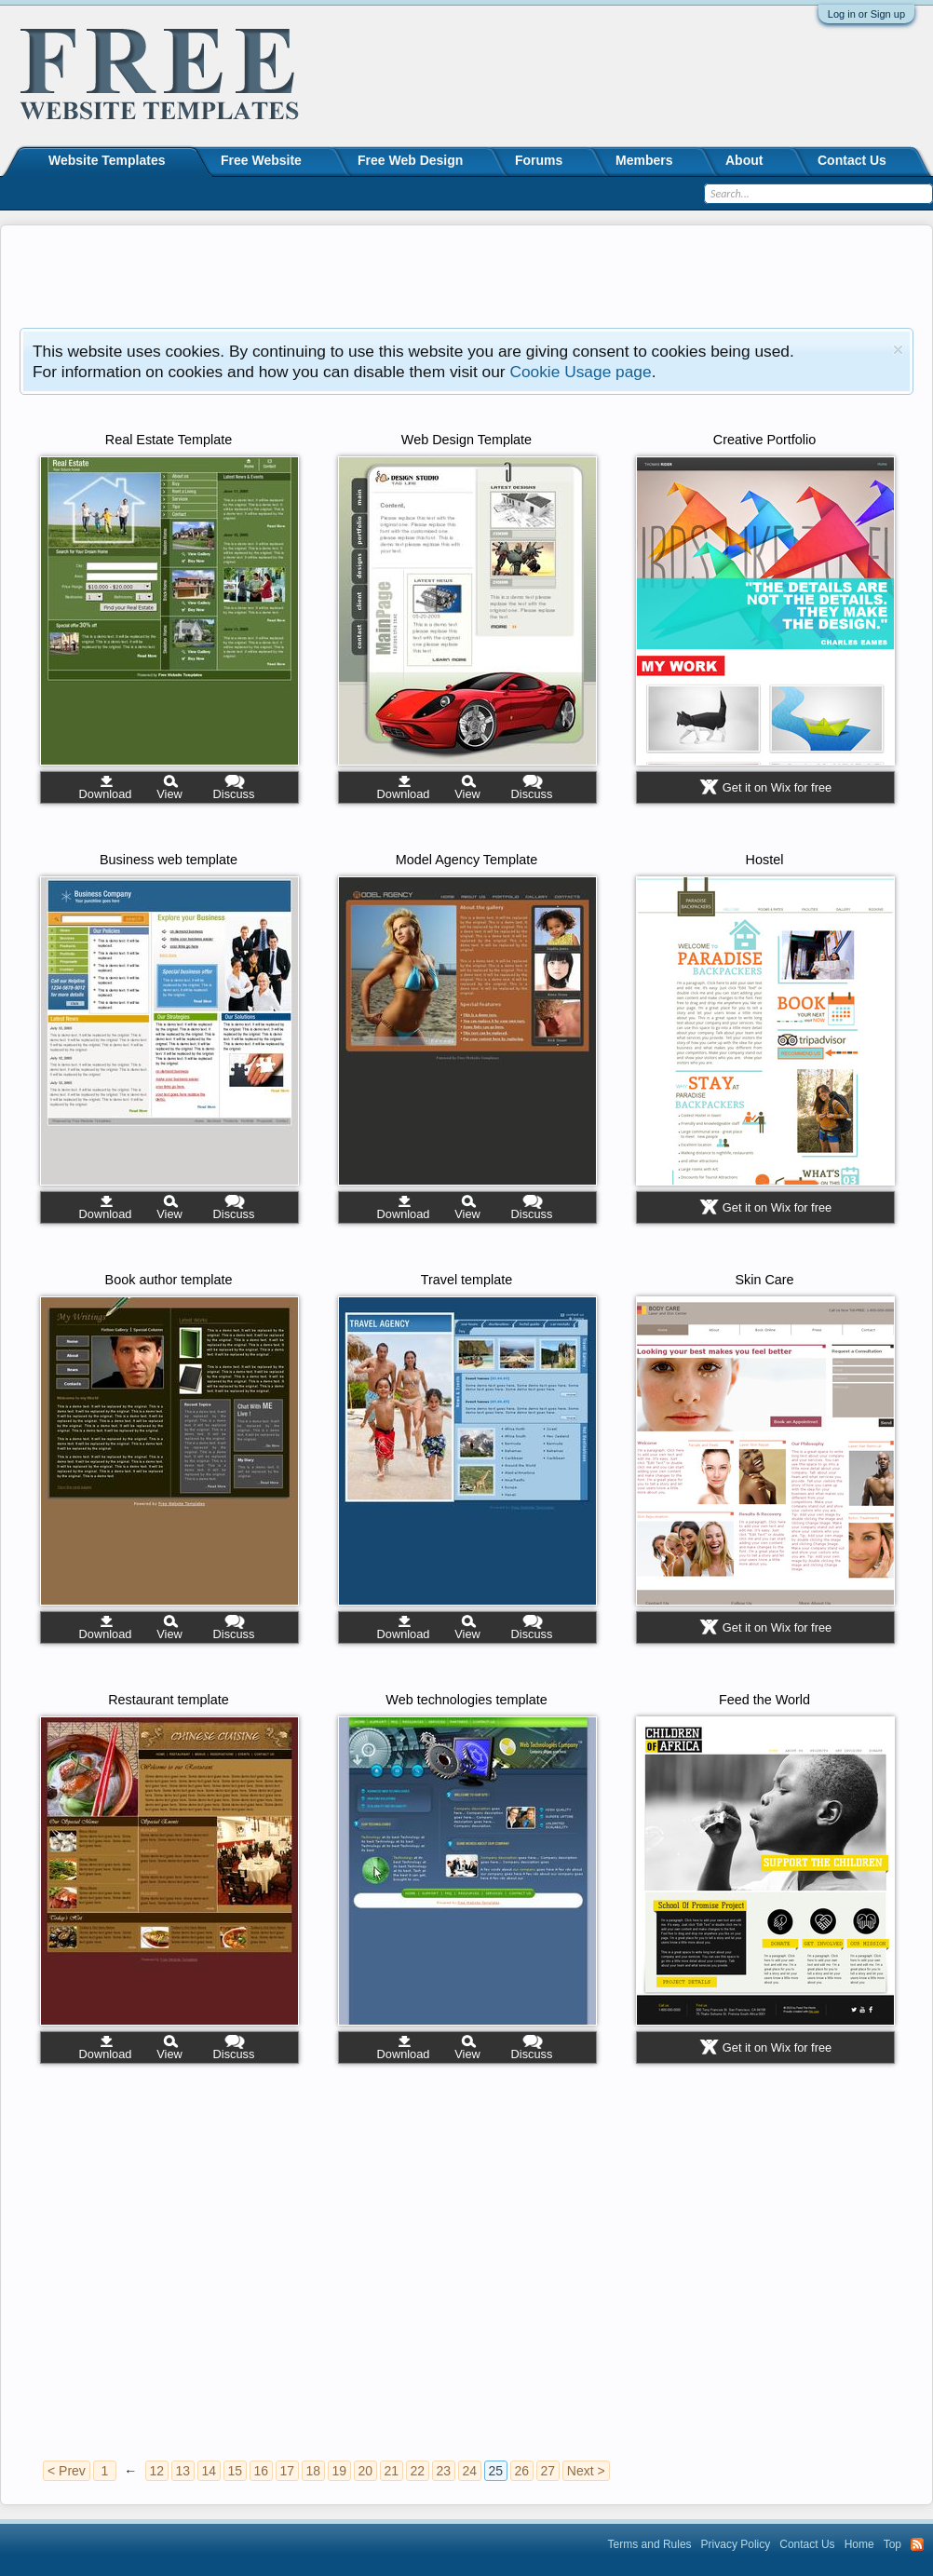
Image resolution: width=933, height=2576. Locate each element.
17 (287, 2470)
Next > (586, 2470)
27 (548, 2470)
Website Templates (107, 160)
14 (209, 2470)
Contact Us (852, 160)
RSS (917, 2544)
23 (444, 2470)
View (169, 794)
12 (157, 2470)
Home (859, 2544)
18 (313, 2470)
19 (339, 2470)
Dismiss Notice (898, 350)
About (744, 160)
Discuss (234, 794)
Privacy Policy (736, 2544)
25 (496, 2470)
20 (365, 2470)
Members (643, 160)
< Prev (66, 2470)
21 (392, 2470)
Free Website (261, 160)
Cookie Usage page (580, 371)
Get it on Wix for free (777, 787)
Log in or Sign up (866, 14)
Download (105, 794)
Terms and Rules (650, 2544)
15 (235, 2470)
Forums (538, 160)
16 (261, 2470)
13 (183, 2470)
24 (470, 2470)
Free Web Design (410, 160)
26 (522, 2470)
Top (892, 2544)
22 (418, 2470)
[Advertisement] (466, 277)
